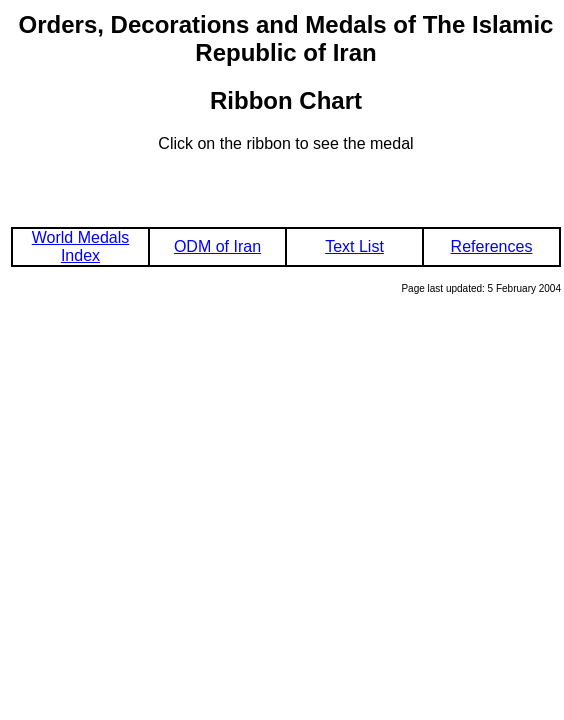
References (492, 246)
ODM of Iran (217, 246)
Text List (354, 246)
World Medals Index (81, 246)
